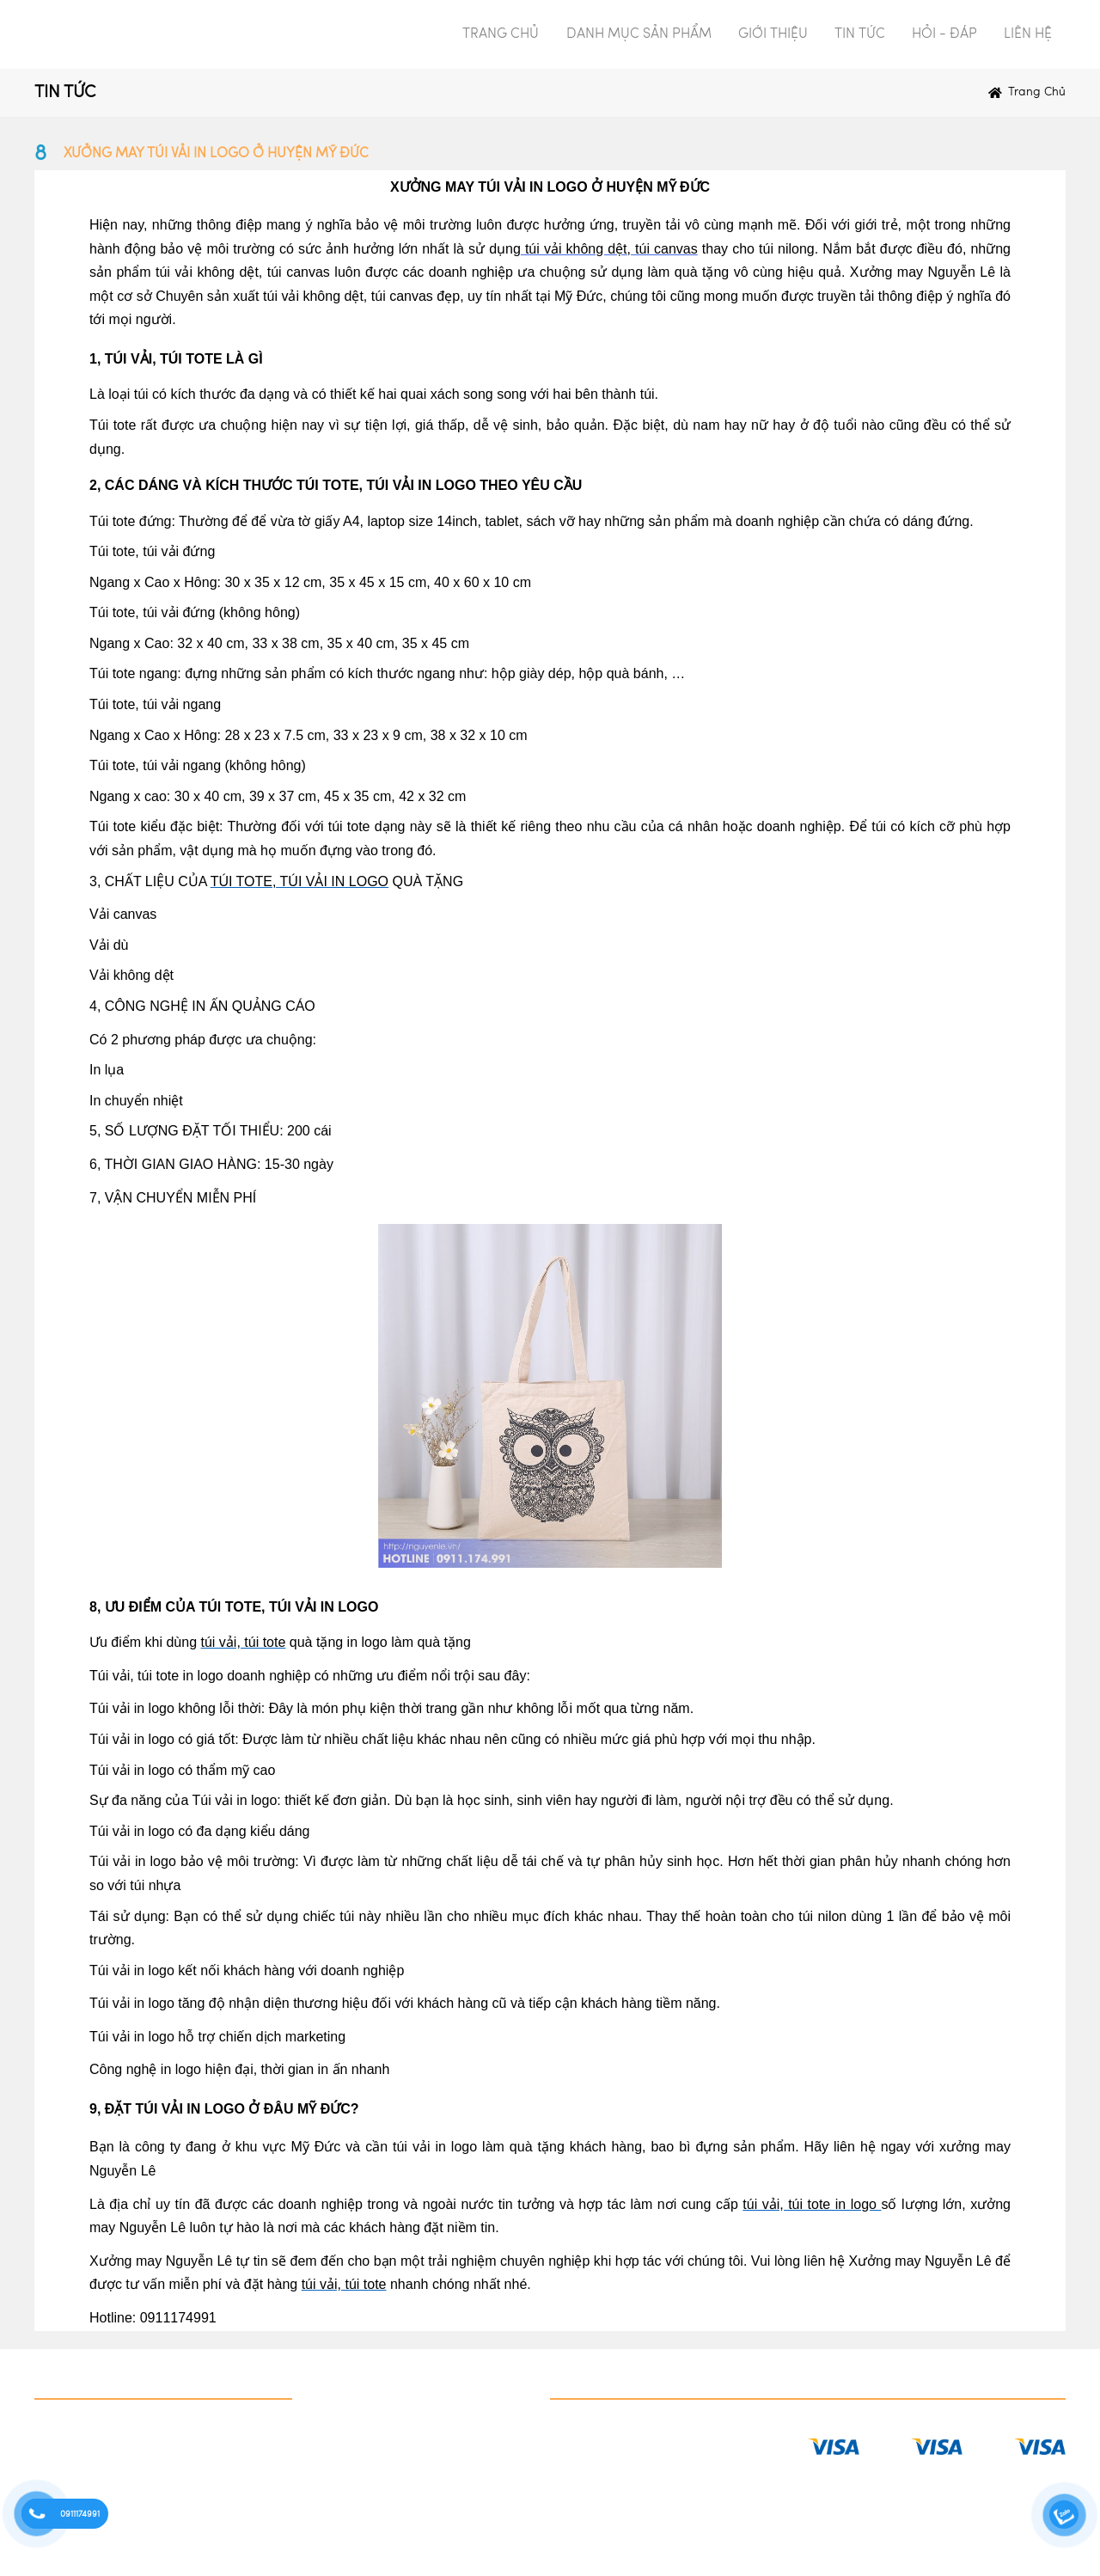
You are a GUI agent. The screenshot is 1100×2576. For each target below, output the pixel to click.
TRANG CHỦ (500, 34)
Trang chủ (1037, 92)
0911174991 (80, 2514)
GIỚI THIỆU (773, 34)
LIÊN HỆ (1028, 34)
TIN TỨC (859, 34)
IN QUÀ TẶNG (78, 2428)
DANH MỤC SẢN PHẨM (639, 34)
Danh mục (68, 2377)
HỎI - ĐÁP (944, 34)
